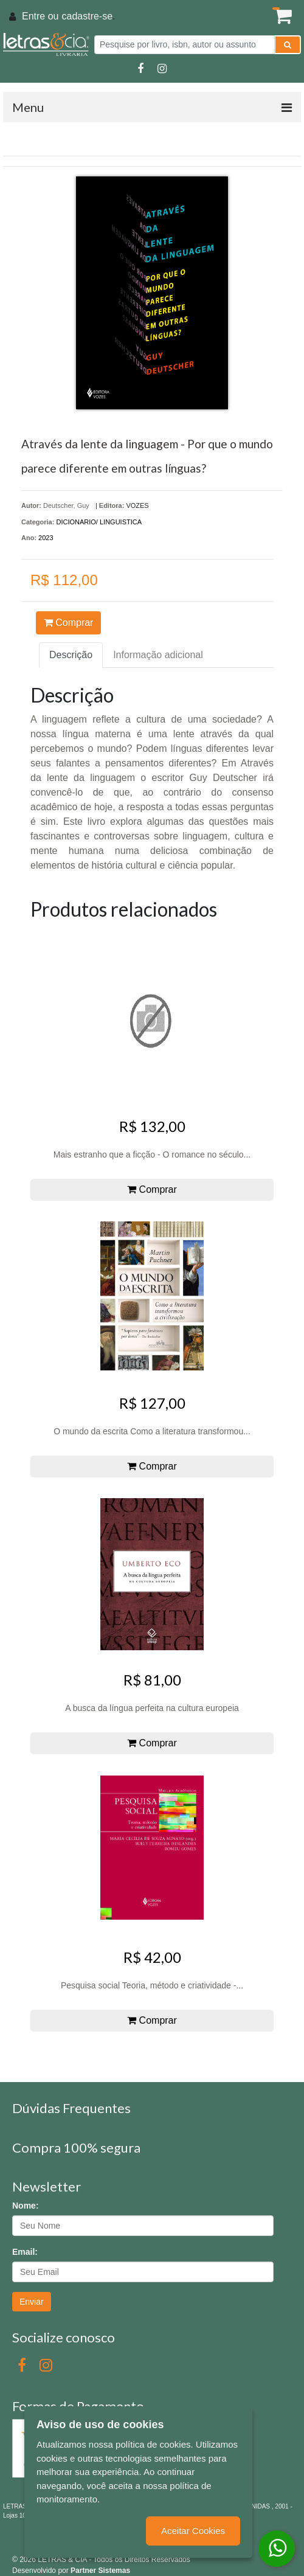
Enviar (31, 2302)
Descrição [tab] (70, 655)
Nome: (25, 2205)
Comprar (69, 622)
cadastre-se (86, 16)
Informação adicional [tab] (158, 655)
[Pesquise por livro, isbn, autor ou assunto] (184, 44)
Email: (25, 2252)
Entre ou (40, 16)
